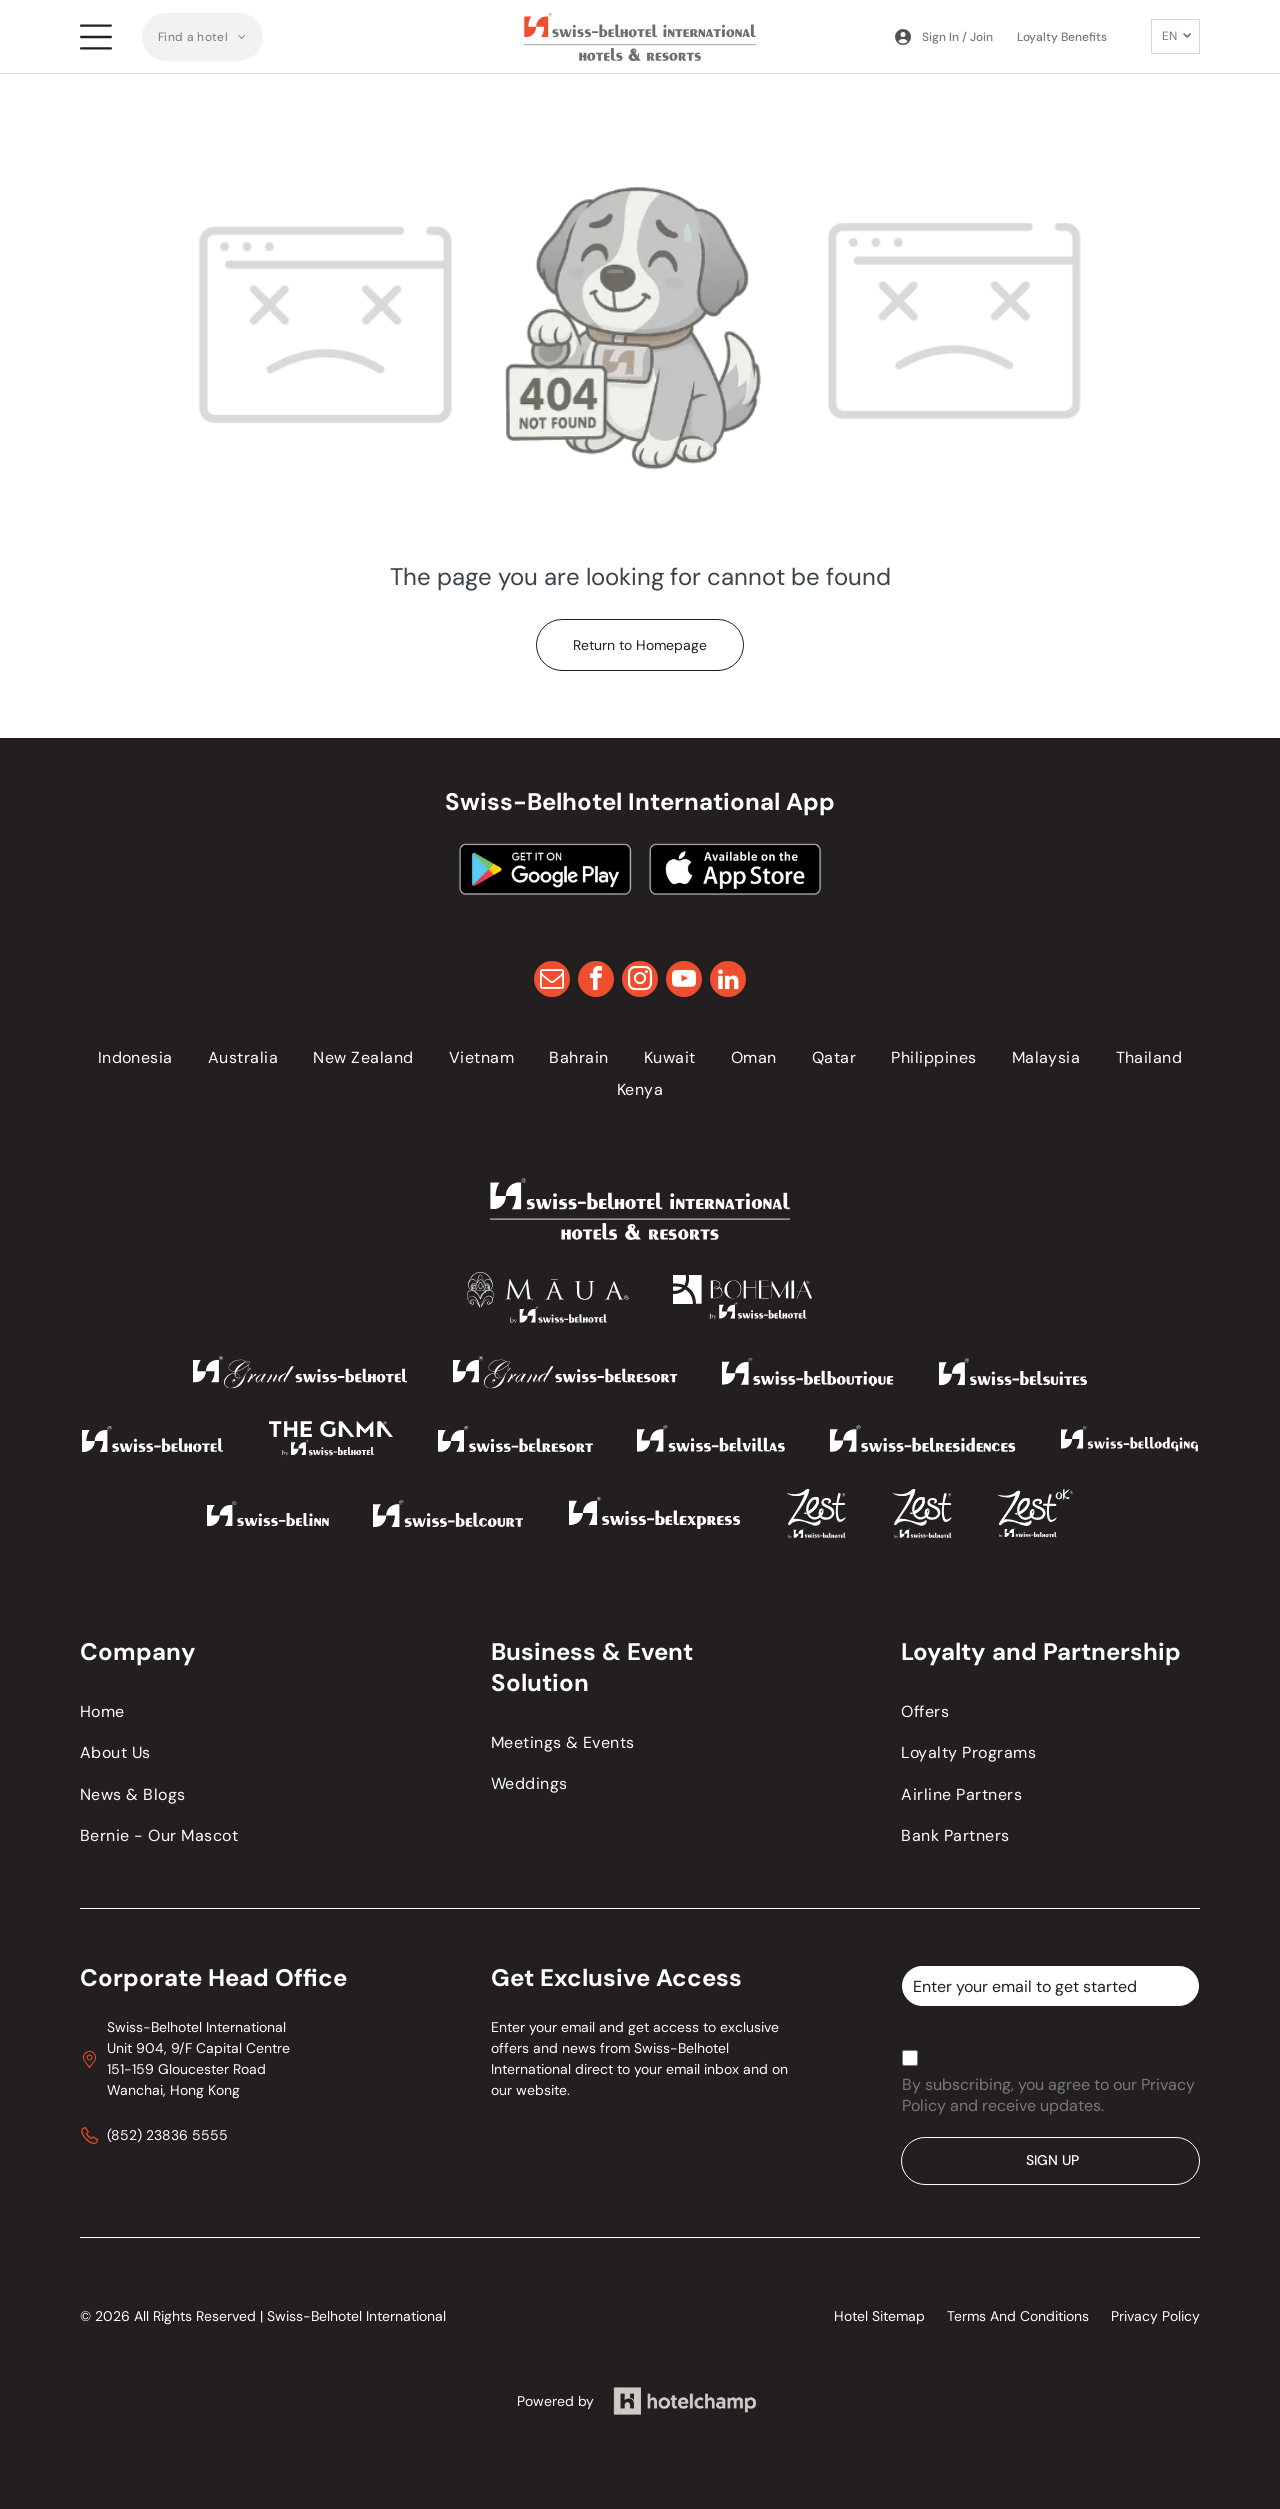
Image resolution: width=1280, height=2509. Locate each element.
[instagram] (640, 981)
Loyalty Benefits (1062, 37)
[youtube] (684, 981)
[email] (552, 981)
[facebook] (596, 981)
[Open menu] (96, 37)
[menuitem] (202, 37)
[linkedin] (728, 981)
